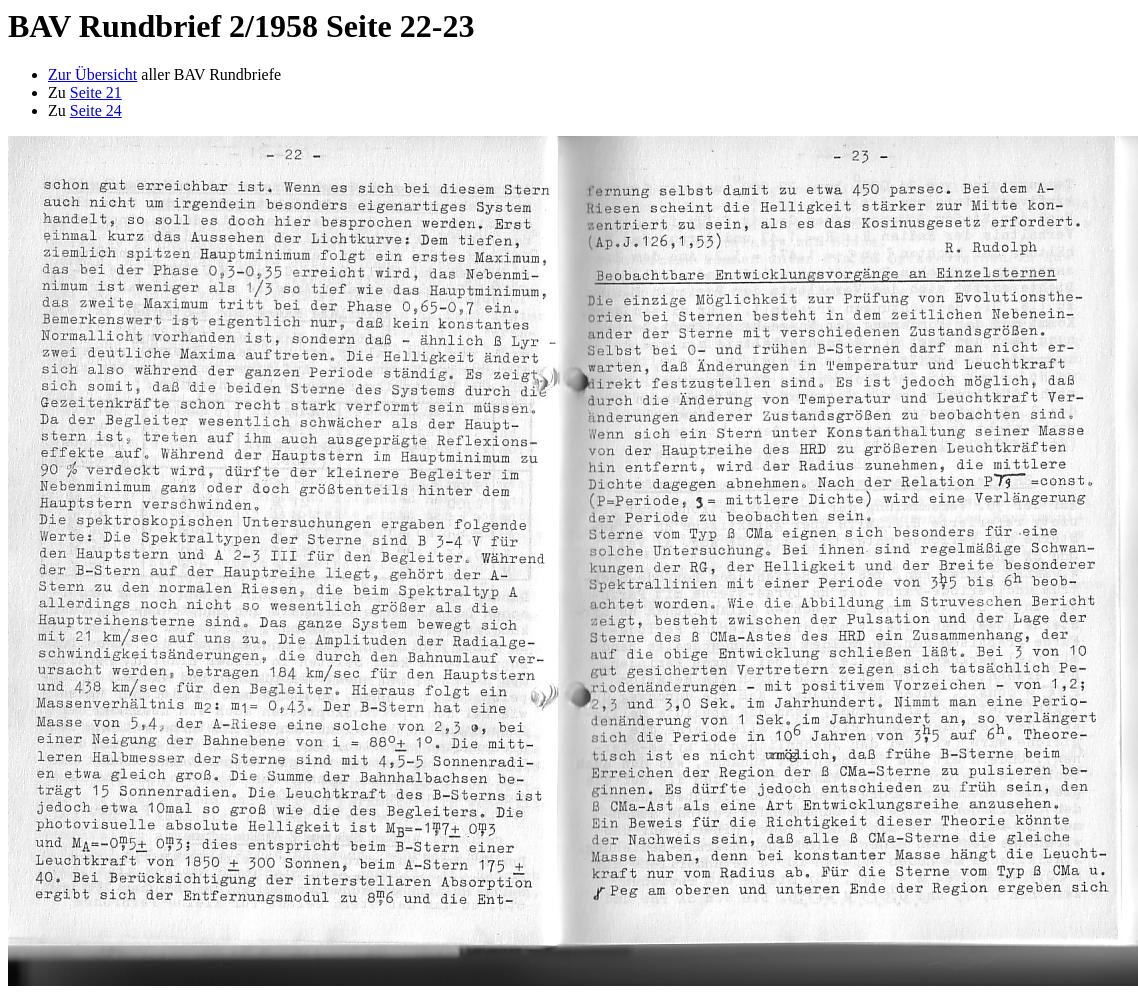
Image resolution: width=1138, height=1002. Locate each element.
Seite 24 (96, 110)
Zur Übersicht (92, 74)
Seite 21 (96, 92)
